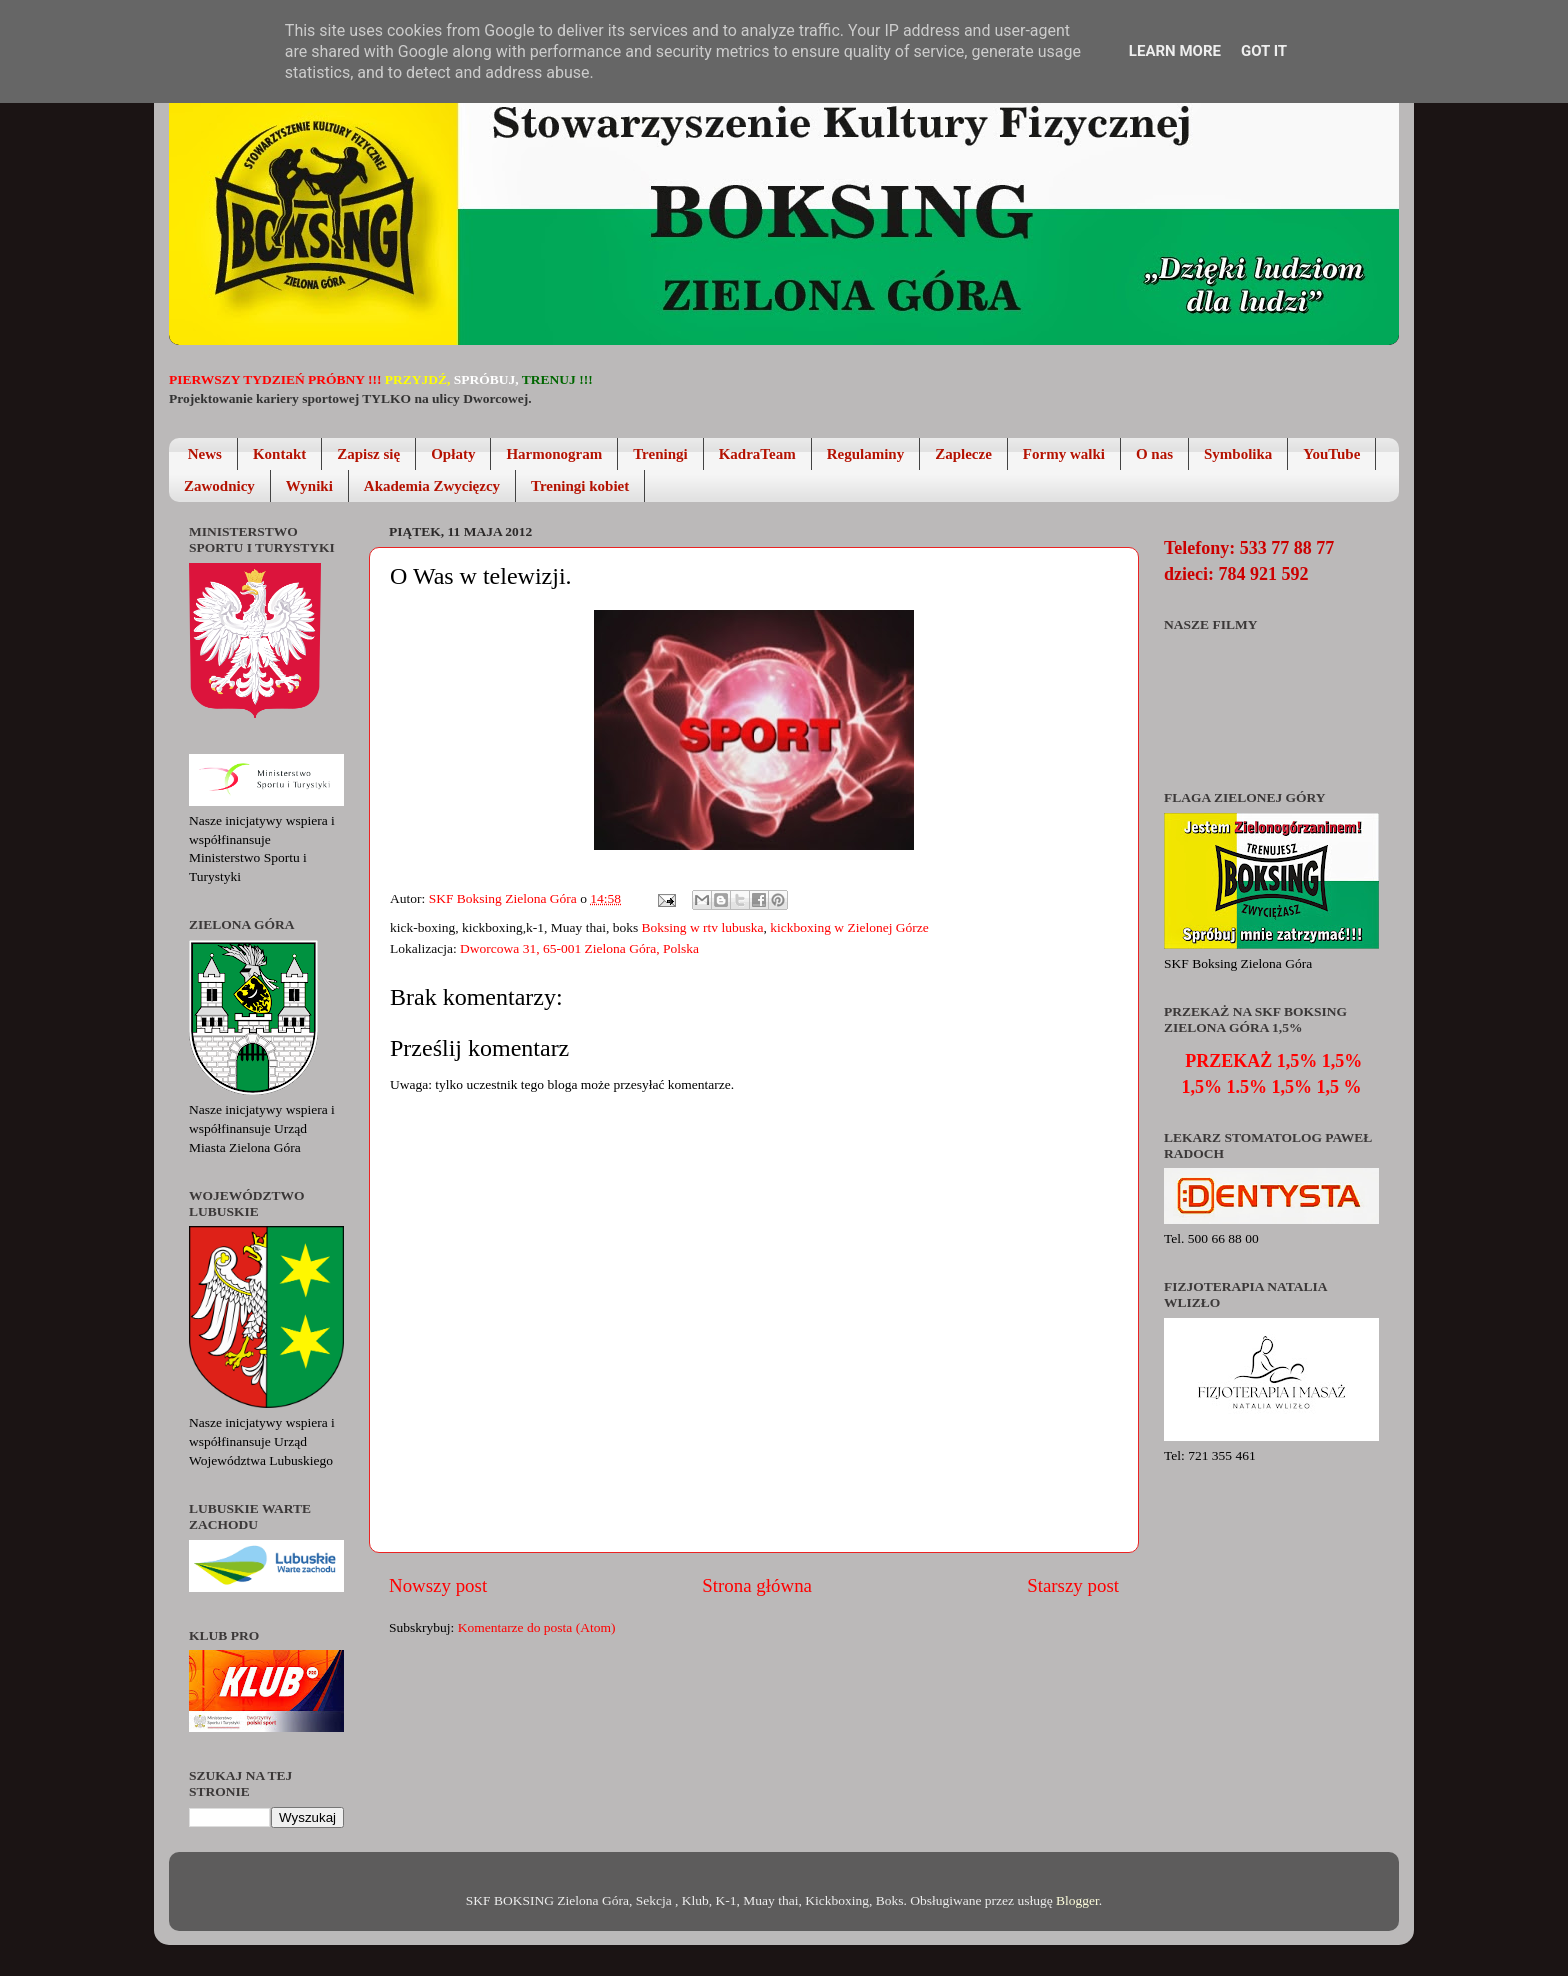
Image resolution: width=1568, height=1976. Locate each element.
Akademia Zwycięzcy (432, 486)
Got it (1264, 51)
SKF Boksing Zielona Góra (505, 898)
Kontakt (279, 454)
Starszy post (1073, 1585)
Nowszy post (438, 1585)
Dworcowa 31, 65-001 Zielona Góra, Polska (579, 948)
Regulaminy (866, 454)
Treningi (660, 454)
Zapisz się (368, 454)
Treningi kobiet (580, 486)
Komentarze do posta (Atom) (537, 1627)
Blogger (1077, 1900)
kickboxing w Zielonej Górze (849, 927)
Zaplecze (963, 454)
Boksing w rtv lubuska (703, 927)
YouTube (1331, 454)
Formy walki (1064, 454)
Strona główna (757, 1585)
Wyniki (309, 486)
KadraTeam (757, 454)
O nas (1154, 454)
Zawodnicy (219, 486)
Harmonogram (554, 454)
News (205, 454)
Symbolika (1238, 454)
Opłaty (453, 454)
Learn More (1175, 51)
